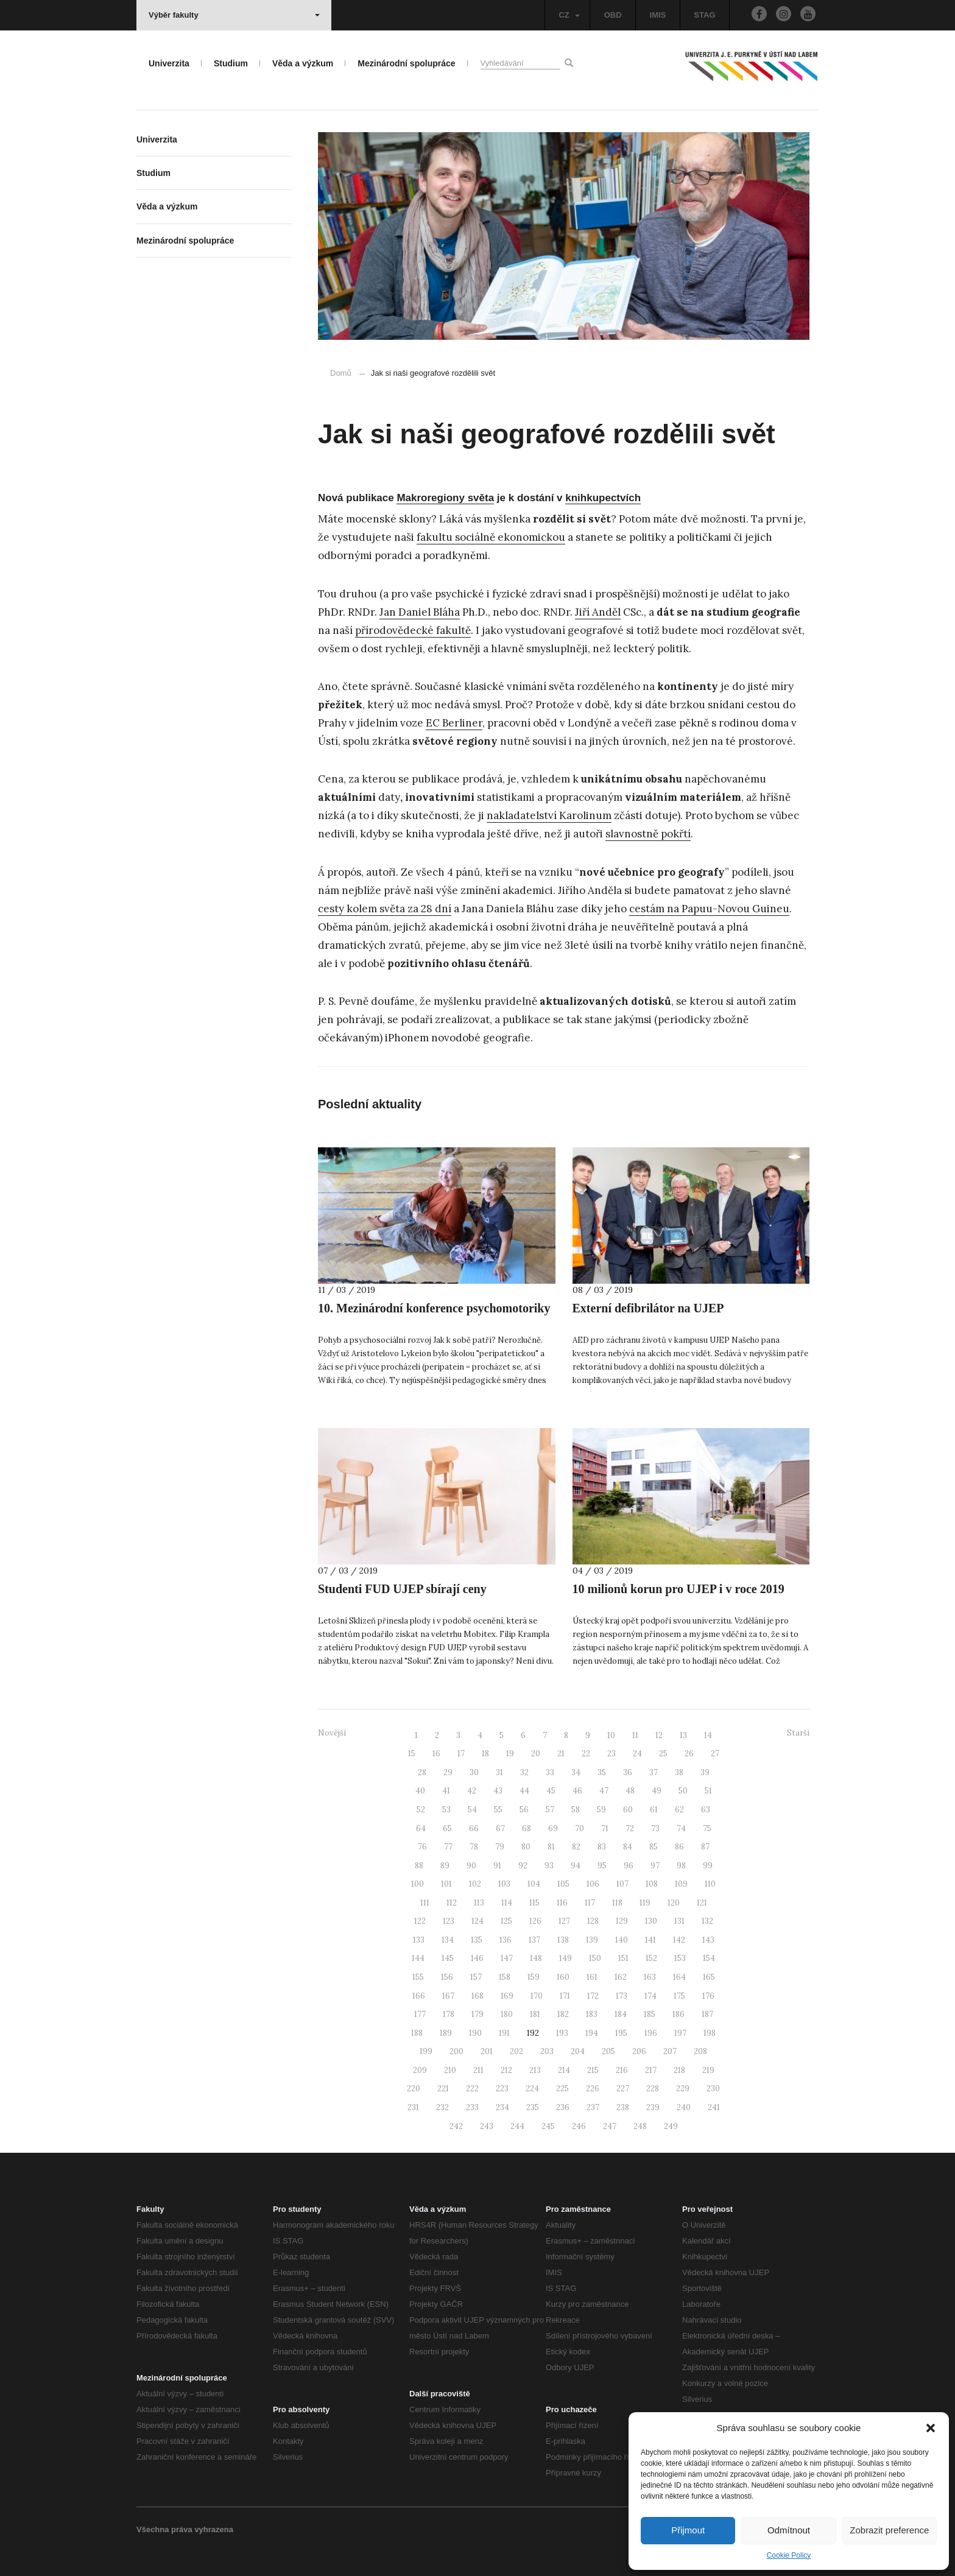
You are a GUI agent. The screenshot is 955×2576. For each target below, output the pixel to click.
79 (499, 1847)
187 (707, 2014)
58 (575, 1809)
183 (591, 2014)
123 (448, 1921)
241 (714, 2107)
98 (681, 1865)
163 (650, 1977)
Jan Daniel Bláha (419, 612)
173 (621, 1996)
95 (602, 1865)
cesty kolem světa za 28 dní (384, 908)
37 (653, 1772)
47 (603, 1791)
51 (708, 1791)
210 (450, 2070)
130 (651, 1921)
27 (715, 1753)
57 (550, 1809)
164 (679, 1977)
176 (708, 1996)
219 (708, 2070)
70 (579, 1828)
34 (575, 1772)
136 (505, 1940)
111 (424, 1903)
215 (593, 2070)
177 (420, 2014)
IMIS (658, 14)
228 (652, 2088)
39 (705, 1772)
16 (436, 1753)
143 (708, 1940)
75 (707, 1828)
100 (417, 1884)
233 (472, 2107)
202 (516, 2051)
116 (562, 1903)
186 (678, 2014)
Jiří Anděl (598, 612)
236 (562, 2107)
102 (475, 1884)
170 (536, 1996)
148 (536, 1958)
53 (446, 1809)
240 (684, 2107)
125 (506, 1921)
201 (487, 2051)
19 (510, 1753)
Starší (798, 1733)
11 (635, 1735)
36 (627, 1772)
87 (705, 1847)
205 (608, 2051)
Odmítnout (788, 2530)
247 (609, 2126)
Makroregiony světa (445, 498)
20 (535, 1753)
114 (506, 1903)
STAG (704, 14)
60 (628, 1809)
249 (671, 2126)
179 (477, 2014)
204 (578, 2051)
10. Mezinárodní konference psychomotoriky (434, 1308)
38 (679, 1772)
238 (622, 2107)
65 (447, 1828)
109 (681, 1884)
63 (705, 1809)
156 (447, 1977)
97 (655, 1865)
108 (652, 1884)
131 (679, 1921)
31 (499, 1772)
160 (563, 1977)
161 (592, 1977)
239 (653, 2107)
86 (679, 1847)
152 (651, 1958)
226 (592, 2088)
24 (637, 1753)
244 (517, 2126)
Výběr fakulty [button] (234, 14)
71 (604, 1828)
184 (621, 2014)
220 (413, 2088)
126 (535, 1921)
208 (700, 2051)
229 (682, 2088)
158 (504, 1977)
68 (526, 1828)
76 (422, 1847)
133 (419, 1940)
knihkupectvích (603, 498)
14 (708, 1735)
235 (532, 2107)
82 (576, 1847)
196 (650, 2033)
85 (653, 1847)
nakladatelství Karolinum (549, 815)
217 (651, 2070)
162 (621, 1977)
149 (565, 1958)
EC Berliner (454, 723)
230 (713, 2088)
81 (551, 1847)
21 (561, 1753)
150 (595, 1958)
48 (630, 1791)
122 (420, 1921)
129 (622, 1921)
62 (679, 1809)
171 (565, 1996)
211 (478, 2070)
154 (709, 1958)
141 (650, 1940)
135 (476, 1940)
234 (502, 2107)
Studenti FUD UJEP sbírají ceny (402, 1589)
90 (471, 1865)
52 (421, 1809)
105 (563, 1884)
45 (550, 1791)
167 (448, 1996)
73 (655, 1828)
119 (645, 1903)
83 (601, 1847)
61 (654, 1809)
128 (593, 1921)
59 (601, 1809)
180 (507, 2014)
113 (479, 1903)
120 (674, 1903)
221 (443, 2088)
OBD (613, 14)
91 (497, 1865)
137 (534, 1940)
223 (502, 2088)
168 (477, 1996)
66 (474, 1828)
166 (418, 1996)
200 (456, 2051)
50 (683, 1791)
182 (563, 2014)
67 (500, 1828)
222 (472, 2088)
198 (709, 2033)
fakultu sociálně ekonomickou (491, 537)
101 (446, 1884)
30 (474, 1772)
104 (533, 1884)
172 (593, 1996)
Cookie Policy (789, 2555)
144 (418, 1958)
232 (442, 2107)
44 (524, 1791)
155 (418, 1977)
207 (670, 2051)
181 (535, 2014)
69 (553, 1828)
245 (548, 2126)
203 (547, 2051)
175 (679, 1996)
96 (628, 1865)
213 (535, 2070)
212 (506, 2070)
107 (622, 1884)
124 (477, 1921)
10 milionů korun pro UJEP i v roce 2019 (678, 1589)
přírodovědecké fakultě (413, 630)
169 (507, 1996)
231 (413, 2107)
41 (446, 1791)
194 (591, 2033)
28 (422, 1772)
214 (564, 2070)
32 (524, 1772)
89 (444, 1865)
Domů (340, 373)
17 (461, 1753)
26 (689, 1753)
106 (593, 1884)
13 (683, 1735)
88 (419, 1865)
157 (476, 1977)
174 (650, 1996)
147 (507, 1958)
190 (475, 2033)
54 (472, 1809)
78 (474, 1847)
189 (446, 2033)
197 (680, 2033)
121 (702, 1903)
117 (590, 1903)
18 (485, 1753)
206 (639, 2051)
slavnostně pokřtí (648, 833)
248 (640, 2126)
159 (533, 1977)
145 (448, 1958)
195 (621, 2033)
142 (679, 1940)
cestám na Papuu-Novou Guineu (709, 908)
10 (611, 1735)
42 (471, 1791)
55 (498, 1809)
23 (611, 1753)
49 (656, 1791)
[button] (931, 2428)
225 (562, 2088)
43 (497, 1791)
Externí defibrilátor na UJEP (648, 1308)
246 (579, 2126)
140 (621, 1940)
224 (532, 2088)
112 (451, 1903)
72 (630, 1828)
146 (477, 1958)
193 (562, 2033)
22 (586, 1753)
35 (601, 1772)
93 (549, 1865)
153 (680, 1958)
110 (710, 1884)
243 (486, 2126)
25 (663, 1753)
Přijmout (688, 2530)
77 (448, 1847)
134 (448, 1940)
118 (617, 1903)
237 (593, 2107)
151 (623, 1958)
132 (707, 1921)
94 (575, 1865)
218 (679, 2070)
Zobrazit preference (889, 2530)
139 (592, 1940)
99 (708, 1865)
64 (421, 1828)
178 (448, 2014)
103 (504, 1884)
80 (525, 1847)
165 (709, 1977)
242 (456, 2126)
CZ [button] (569, 14)
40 (420, 1791)
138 (563, 1940)
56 (524, 1809)
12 (659, 1735)
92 (522, 1865)
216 (622, 2070)
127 (564, 1921)
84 (627, 1847)
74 (681, 1828)
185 (649, 2014)
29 (448, 1772)
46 (577, 1791)
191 (504, 2033)
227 (622, 2088)
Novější (332, 1733)
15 (411, 1753)
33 (550, 1772)
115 (534, 1903)
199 (426, 2051)
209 (420, 2070)
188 (417, 2033)
